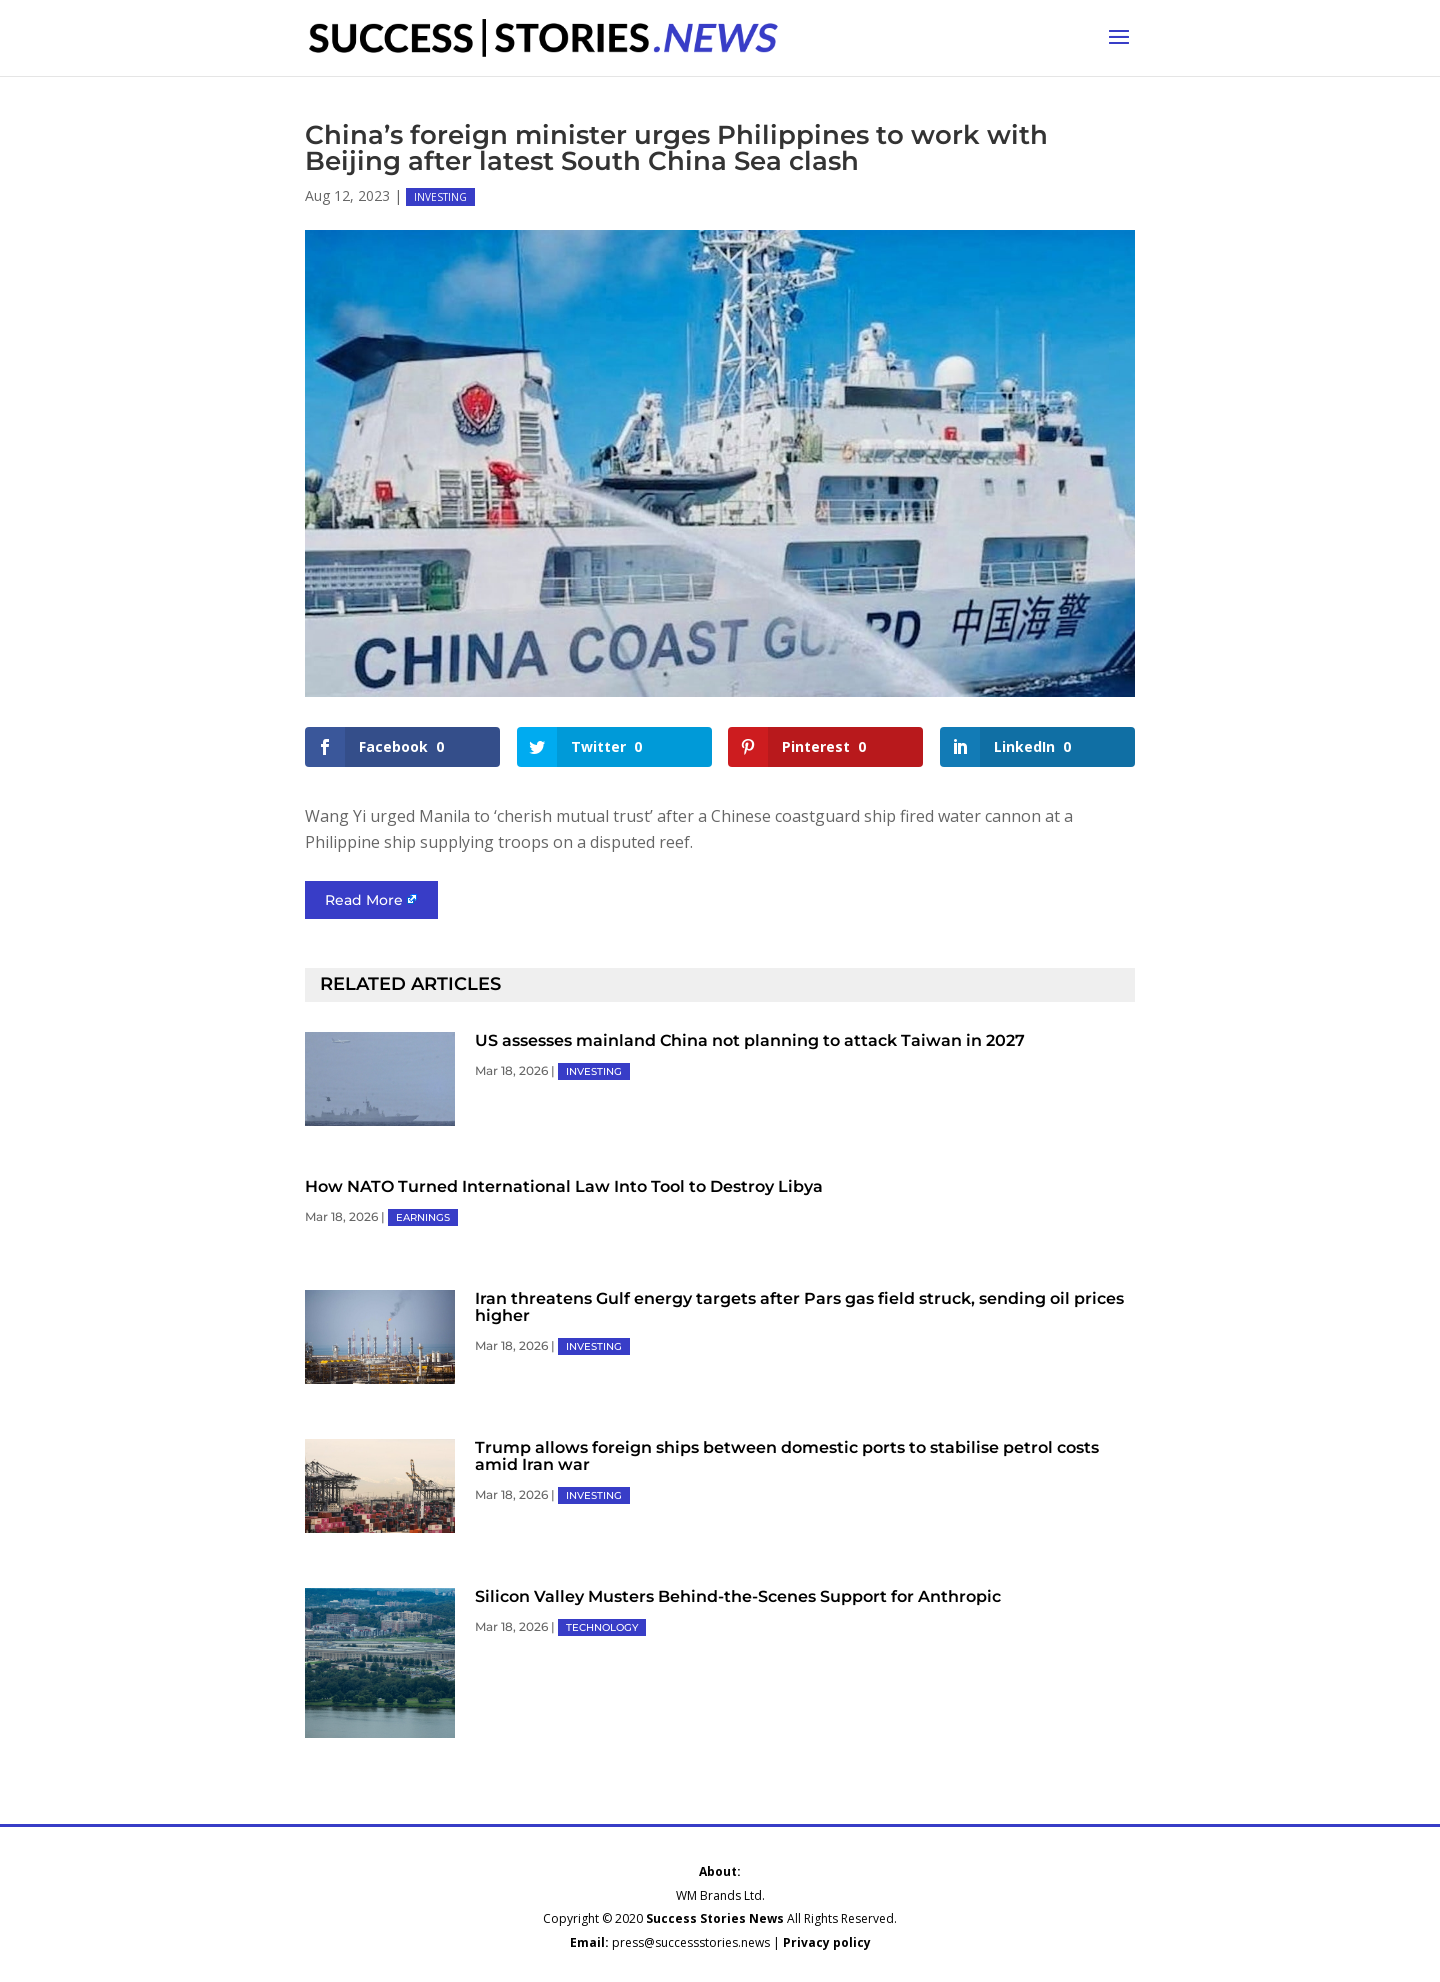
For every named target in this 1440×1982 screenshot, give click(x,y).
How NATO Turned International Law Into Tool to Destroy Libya (564, 1186)
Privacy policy (827, 1942)
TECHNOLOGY (602, 1627)
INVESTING (440, 197)
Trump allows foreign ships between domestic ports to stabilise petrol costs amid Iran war (787, 1456)
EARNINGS (423, 1217)
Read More (364, 900)
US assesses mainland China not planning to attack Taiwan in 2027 (750, 1040)
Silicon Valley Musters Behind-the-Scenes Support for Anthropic (738, 1596)
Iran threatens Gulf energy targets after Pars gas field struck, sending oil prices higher (799, 1307)
